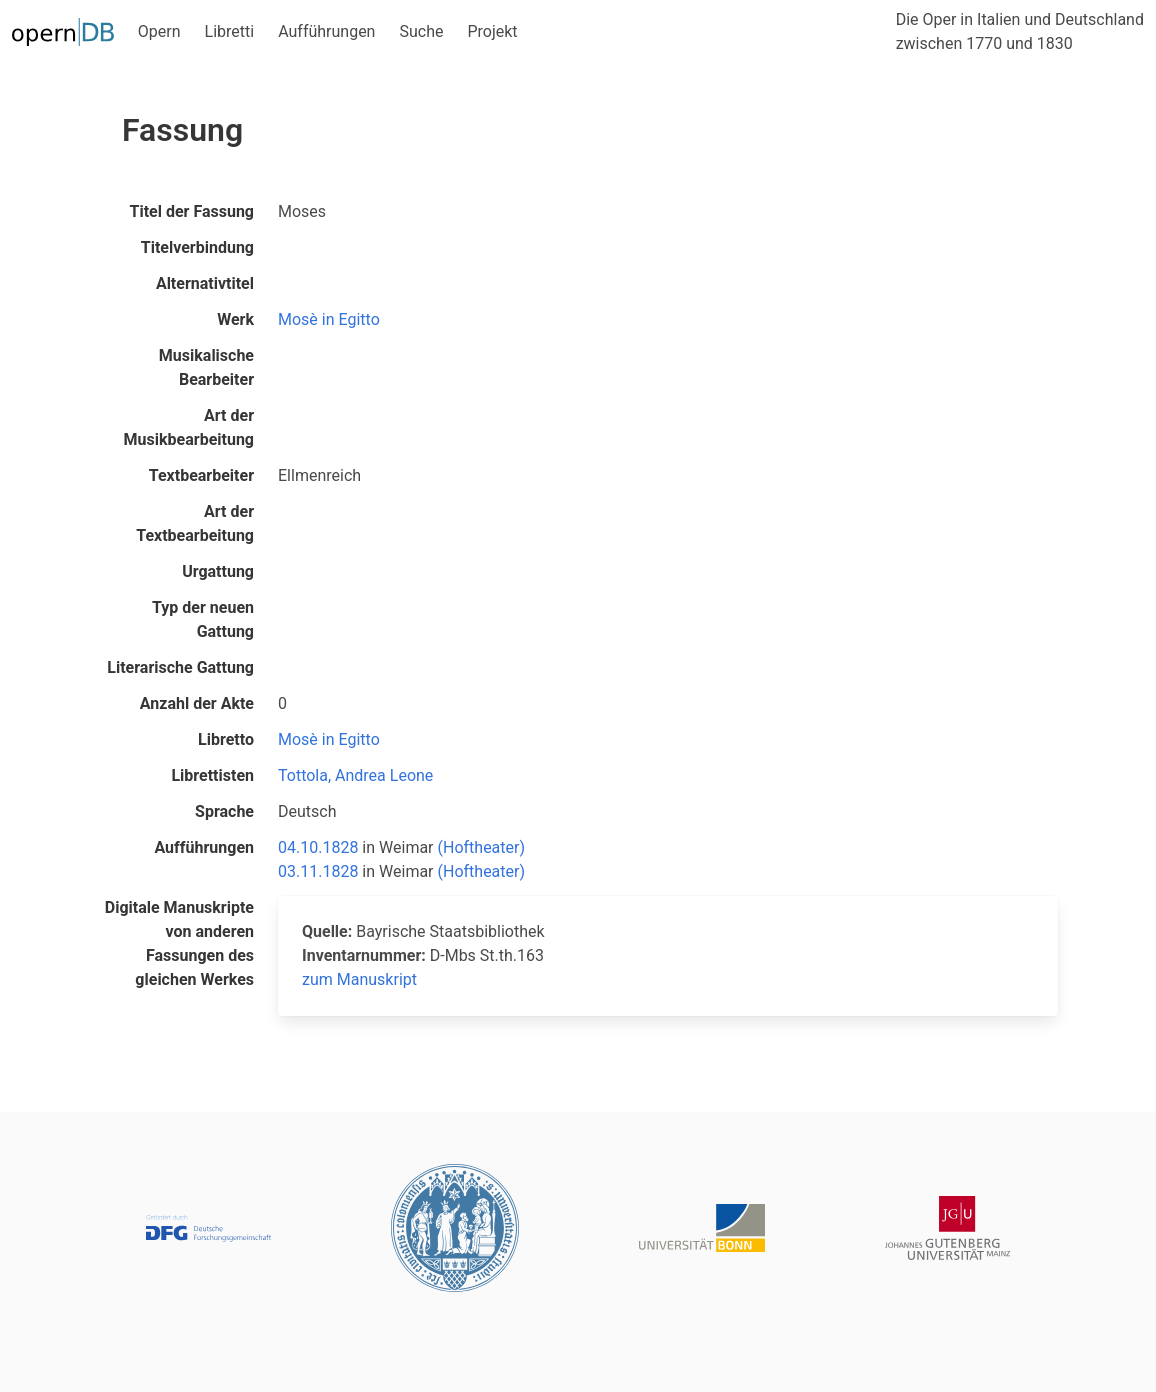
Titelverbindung (197, 247)
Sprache (224, 811)
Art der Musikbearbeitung (189, 427)
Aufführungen (326, 31)
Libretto (226, 739)
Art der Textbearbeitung (195, 523)
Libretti (230, 31)
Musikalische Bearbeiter (206, 367)
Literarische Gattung (180, 667)
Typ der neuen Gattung (203, 619)
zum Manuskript (359, 979)
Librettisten (212, 775)
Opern (159, 31)
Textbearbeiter (201, 475)
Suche (421, 31)
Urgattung (218, 571)
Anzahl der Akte (197, 703)
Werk (235, 319)
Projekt (492, 31)
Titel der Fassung (192, 211)
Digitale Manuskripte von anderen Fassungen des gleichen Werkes (179, 943)
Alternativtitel (205, 283)
